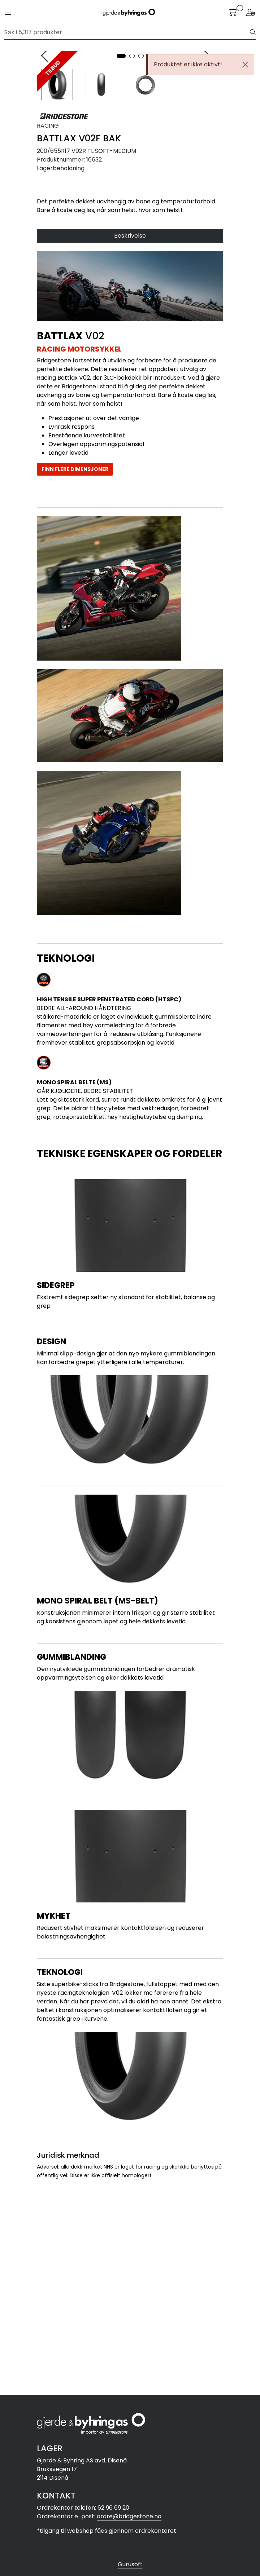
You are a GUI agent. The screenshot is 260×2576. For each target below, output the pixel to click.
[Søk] (127, 32)
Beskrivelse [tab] (130, 433)
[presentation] (45, 154)
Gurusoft (130, 2564)
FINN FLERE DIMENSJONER (75, 667)
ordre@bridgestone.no (129, 2516)
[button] (121, 254)
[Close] (245, 64)
